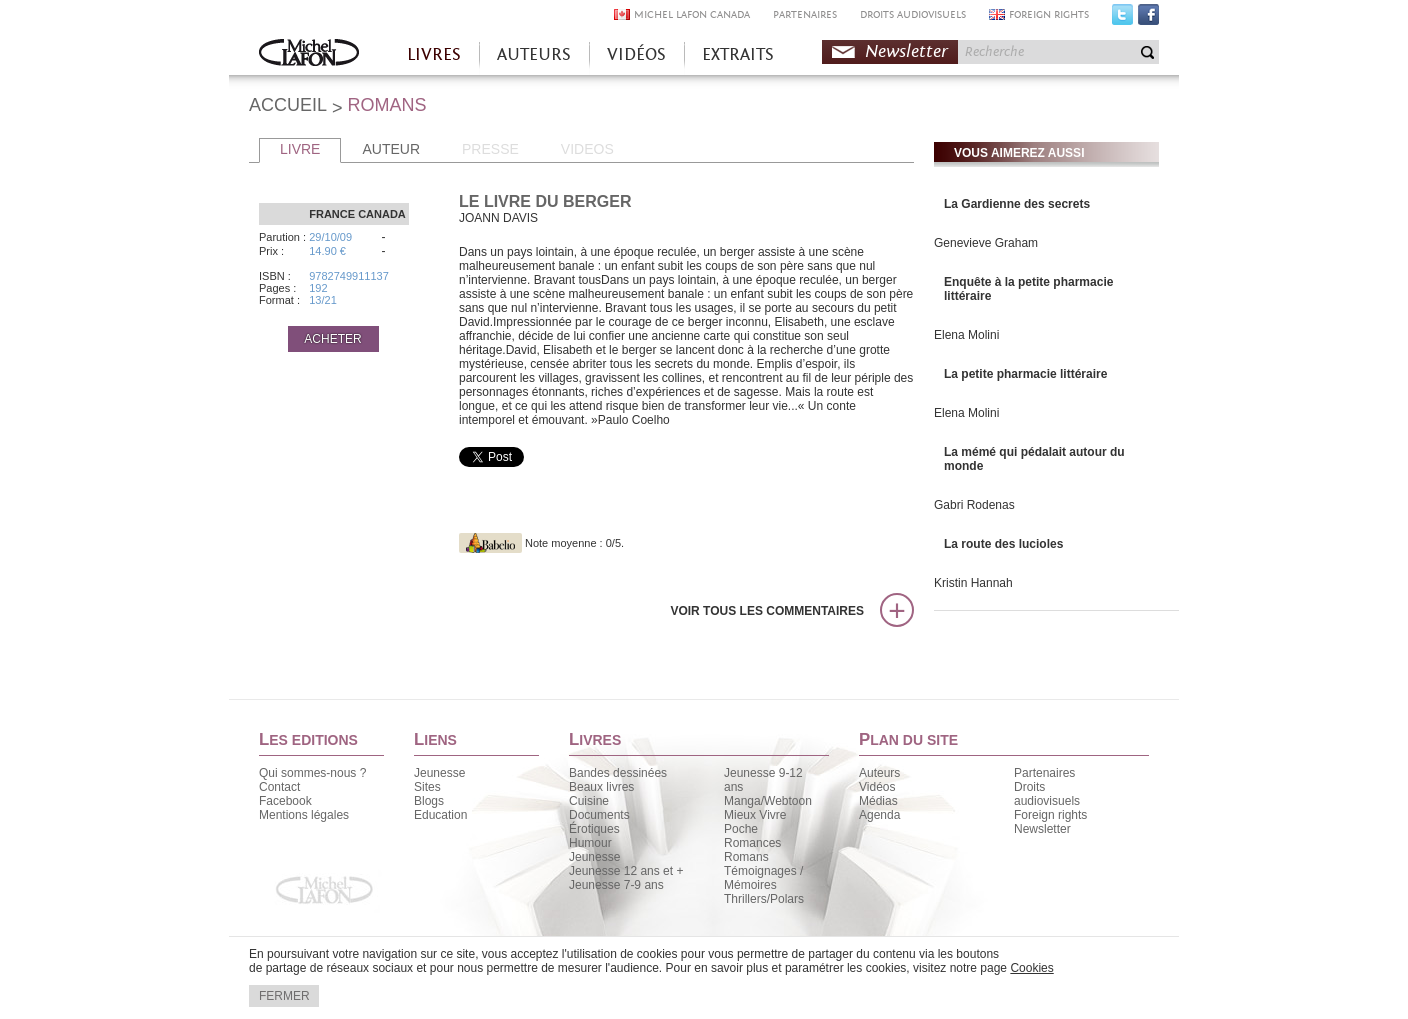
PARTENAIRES (805, 14)
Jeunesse (439, 773)
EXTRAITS (738, 54)
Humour (590, 843)
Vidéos (877, 787)
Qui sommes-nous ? (312, 773)
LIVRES (434, 54)
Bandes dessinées (618, 773)
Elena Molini (966, 335)
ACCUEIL (288, 105)
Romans (746, 857)
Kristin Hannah (973, 583)
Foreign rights (1050, 815)
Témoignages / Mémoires (763, 878)
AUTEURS (534, 54)
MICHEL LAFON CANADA (692, 14)
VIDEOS (587, 149)
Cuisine (589, 801)
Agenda (879, 815)
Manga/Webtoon (768, 801)
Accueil (309, 54)
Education (440, 815)
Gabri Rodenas (974, 505)
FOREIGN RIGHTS (1049, 14)
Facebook (1148, 19)
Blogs (429, 801)
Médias (878, 801)
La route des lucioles (1003, 544)
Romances (752, 843)
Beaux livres (601, 787)
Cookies (1031, 968)
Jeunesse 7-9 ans (616, 885)
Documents (599, 815)
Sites (427, 787)
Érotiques (594, 829)
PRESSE (490, 149)
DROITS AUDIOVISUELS (913, 14)
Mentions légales (304, 815)
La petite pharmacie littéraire (1025, 374)
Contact (279, 787)
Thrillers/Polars (764, 899)
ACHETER (332, 339)
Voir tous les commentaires (767, 611)
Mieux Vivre (755, 815)
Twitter (1122, 19)
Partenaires (1044, 773)
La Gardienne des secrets (1017, 204)
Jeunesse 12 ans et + (626, 871)
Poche (741, 829)
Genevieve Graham (986, 243)
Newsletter (906, 51)
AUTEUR (391, 149)
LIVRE (300, 149)
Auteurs (879, 773)
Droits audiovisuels (1047, 794)
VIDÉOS (636, 54)
